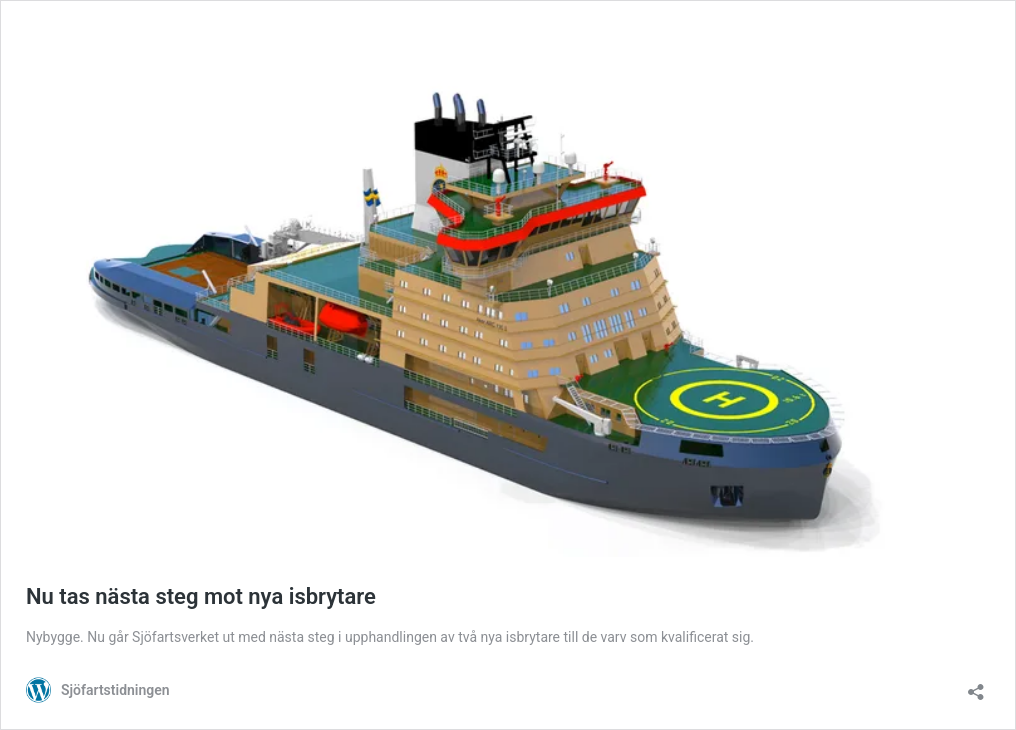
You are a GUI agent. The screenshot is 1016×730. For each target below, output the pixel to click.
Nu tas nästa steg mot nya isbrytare (201, 596)
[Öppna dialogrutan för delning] (976, 685)
